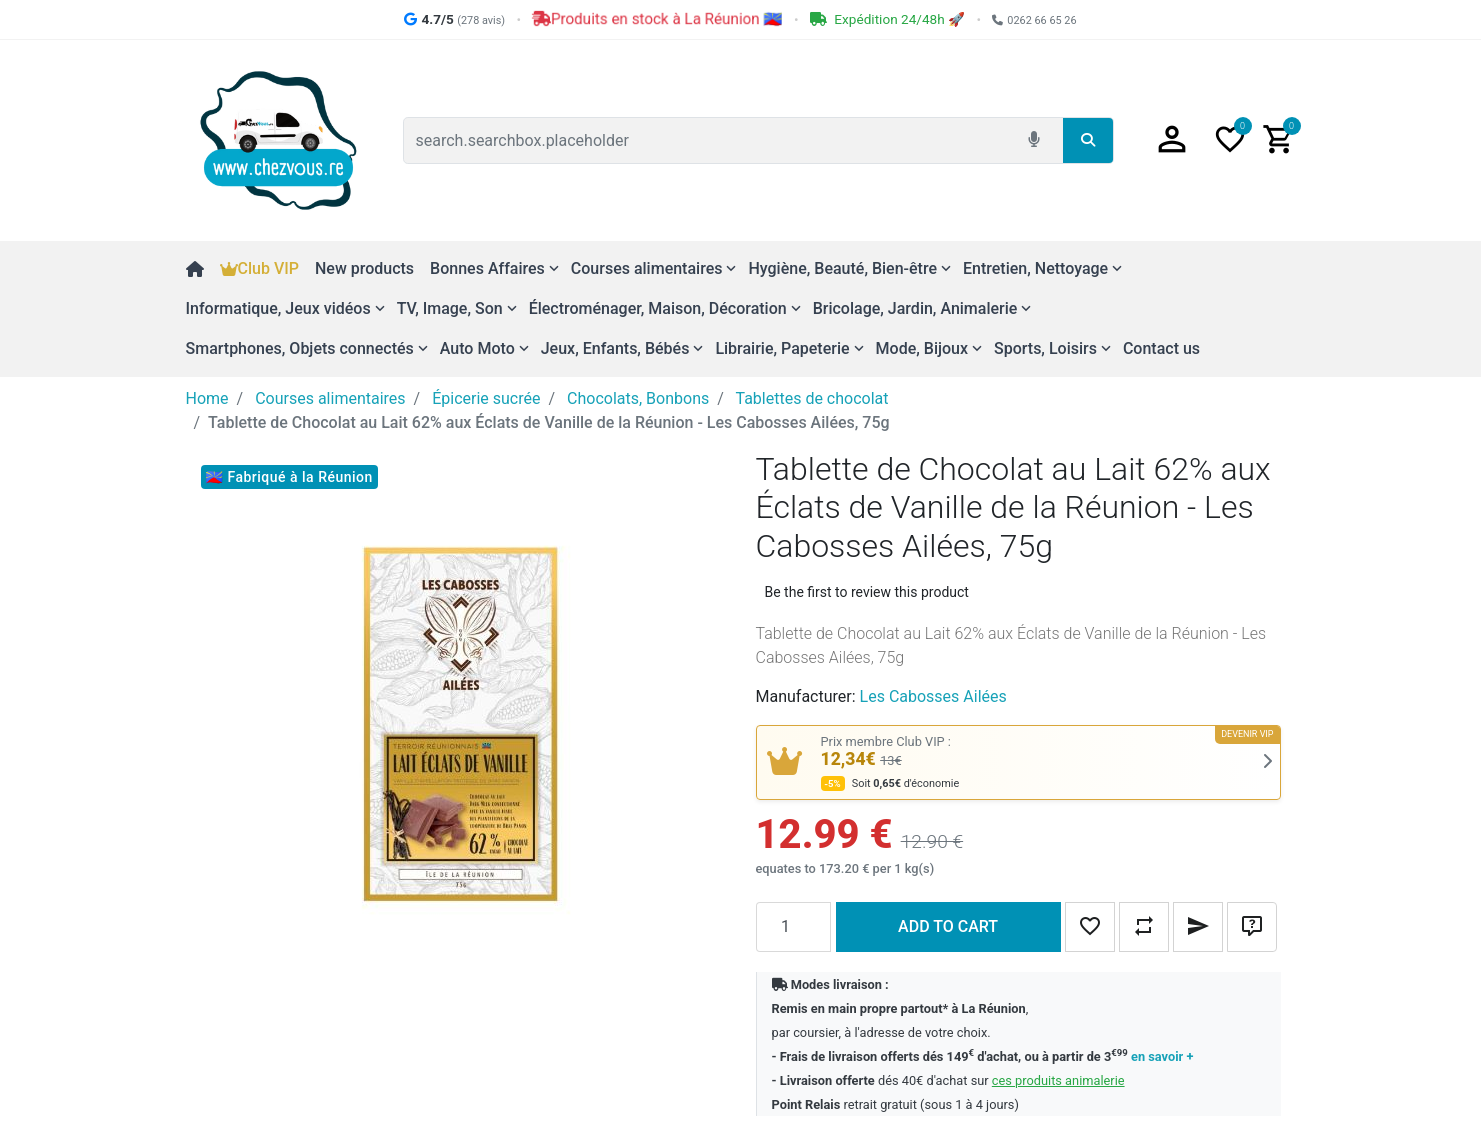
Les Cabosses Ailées (933, 696)
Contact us (1161, 348)
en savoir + (1162, 1056)
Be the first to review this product (867, 592)
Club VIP (259, 268)
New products (364, 268)
